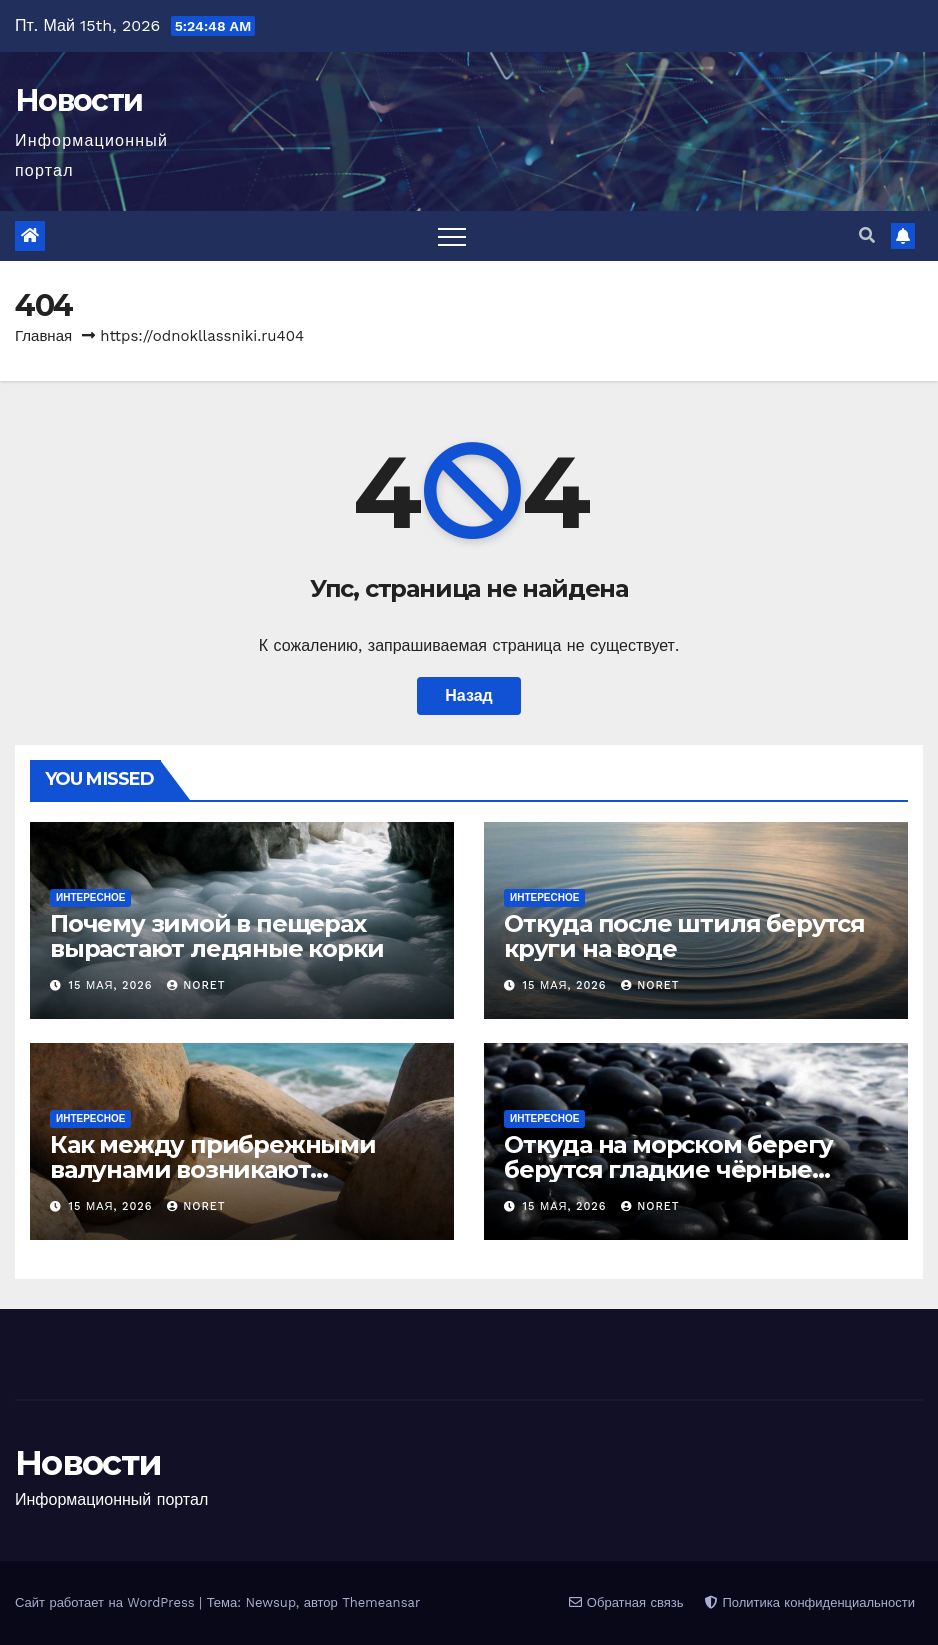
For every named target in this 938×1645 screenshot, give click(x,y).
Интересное (90, 897)
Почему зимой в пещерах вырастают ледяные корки (216, 936)
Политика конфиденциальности (810, 1602)
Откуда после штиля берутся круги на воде (684, 936)
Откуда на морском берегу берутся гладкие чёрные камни (668, 1169)
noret (196, 985)
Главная (43, 336)
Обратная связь (626, 1602)
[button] (867, 235)
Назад (468, 695)
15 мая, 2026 (113, 985)
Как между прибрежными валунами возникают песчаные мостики (213, 1169)
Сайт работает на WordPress (107, 1602)
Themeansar (381, 1602)
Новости (78, 100)
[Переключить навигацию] (452, 236)
